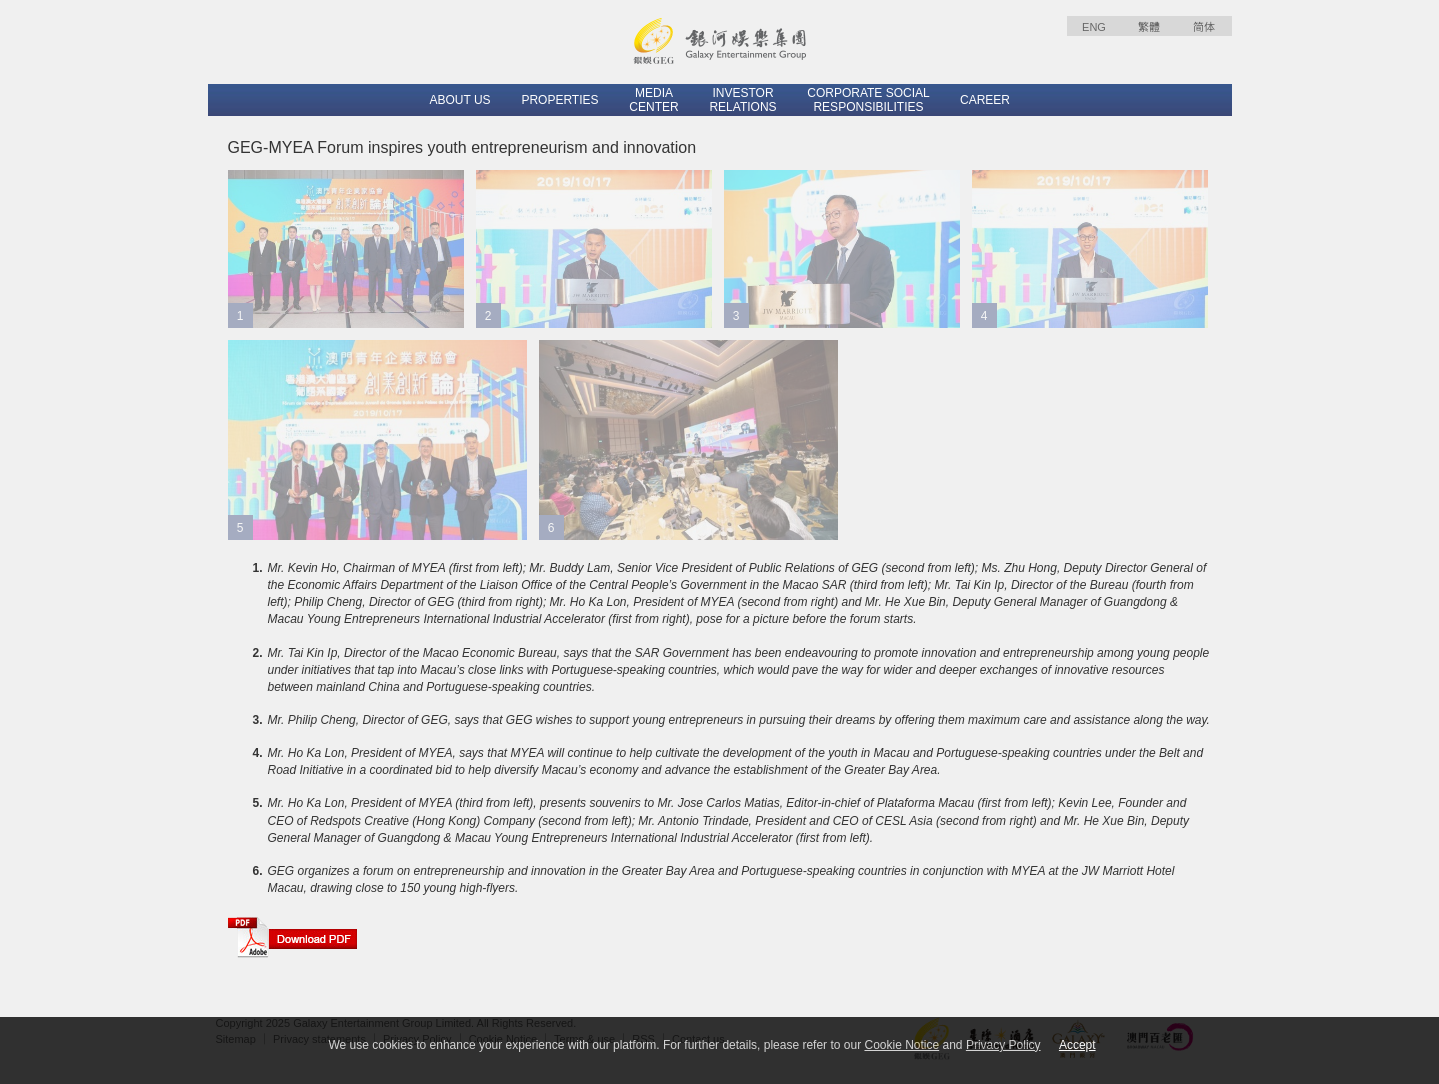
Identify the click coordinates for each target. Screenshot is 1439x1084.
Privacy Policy (1003, 1045)
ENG (1094, 27)
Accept (1077, 1045)
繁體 (1149, 27)
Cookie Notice (901, 1045)
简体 (1204, 27)
